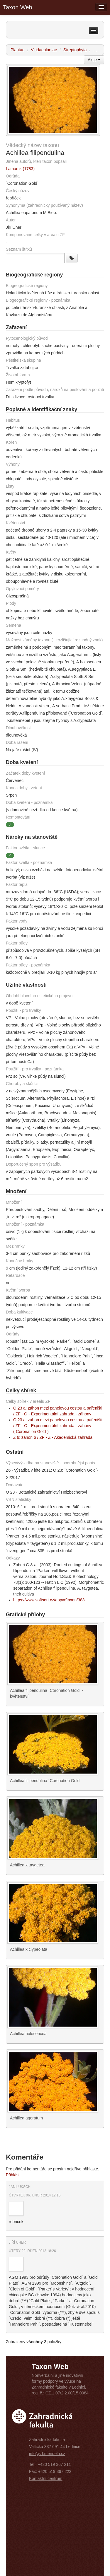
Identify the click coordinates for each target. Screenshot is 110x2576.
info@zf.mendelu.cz (47, 2453)
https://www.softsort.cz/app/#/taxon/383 (49, 1600)
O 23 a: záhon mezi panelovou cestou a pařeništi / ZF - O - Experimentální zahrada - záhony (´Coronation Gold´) (57, 1425)
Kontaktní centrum (45, 2478)
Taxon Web (17, 7)
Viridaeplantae (44, 49)
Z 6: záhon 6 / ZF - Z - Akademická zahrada (52, 1437)
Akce (94, 59)
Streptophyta (75, 49)
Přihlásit (13, 2174)
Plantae (17, 49)
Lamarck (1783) (20, 168)
